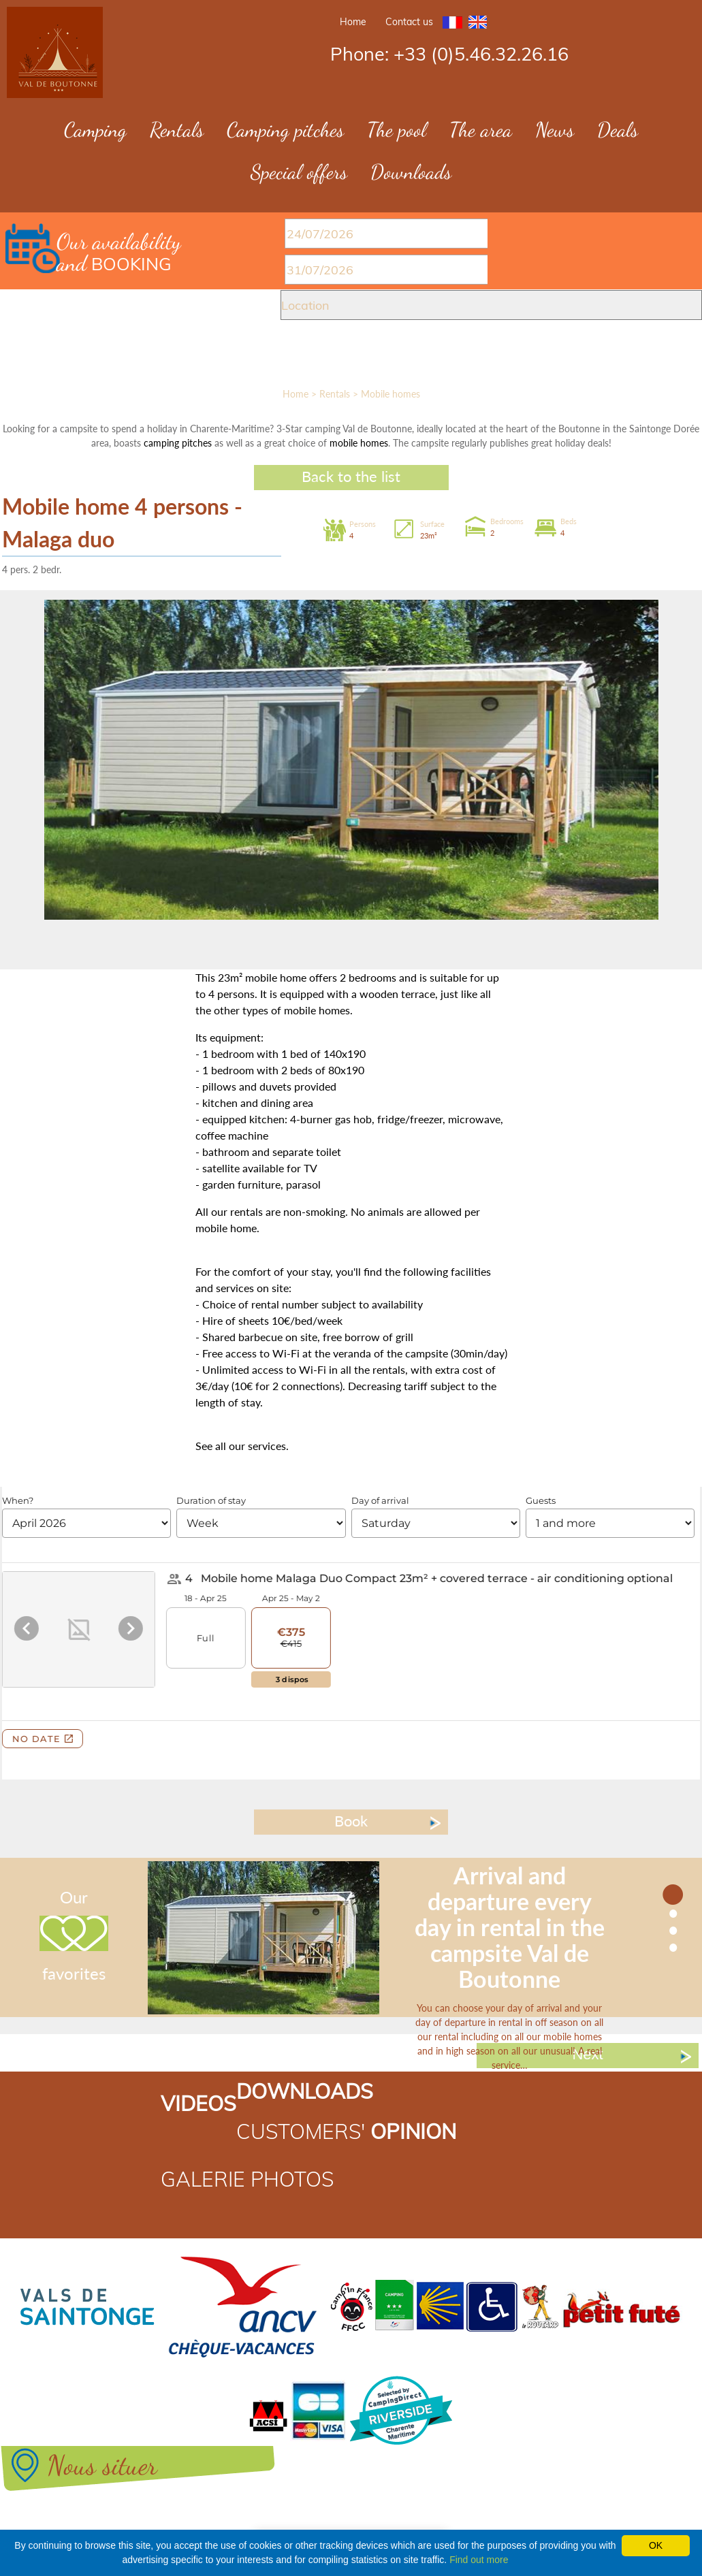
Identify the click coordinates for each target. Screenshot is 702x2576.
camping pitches (178, 443)
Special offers (299, 171)
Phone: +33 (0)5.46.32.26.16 (449, 53)
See (203, 1445)
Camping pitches (285, 129)
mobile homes (359, 443)
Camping (95, 129)
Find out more (478, 2559)
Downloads (410, 171)
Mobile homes (390, 394)
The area (480, 129)
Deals (617, 129)
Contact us (409, 22)
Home (353, 22)
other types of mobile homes (282, 1009)
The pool (396, 129)
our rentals (237, 1211)
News (554, 129)
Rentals (177, 129)
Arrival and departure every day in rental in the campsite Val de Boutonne (510, 1927)
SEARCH (349, 357)
